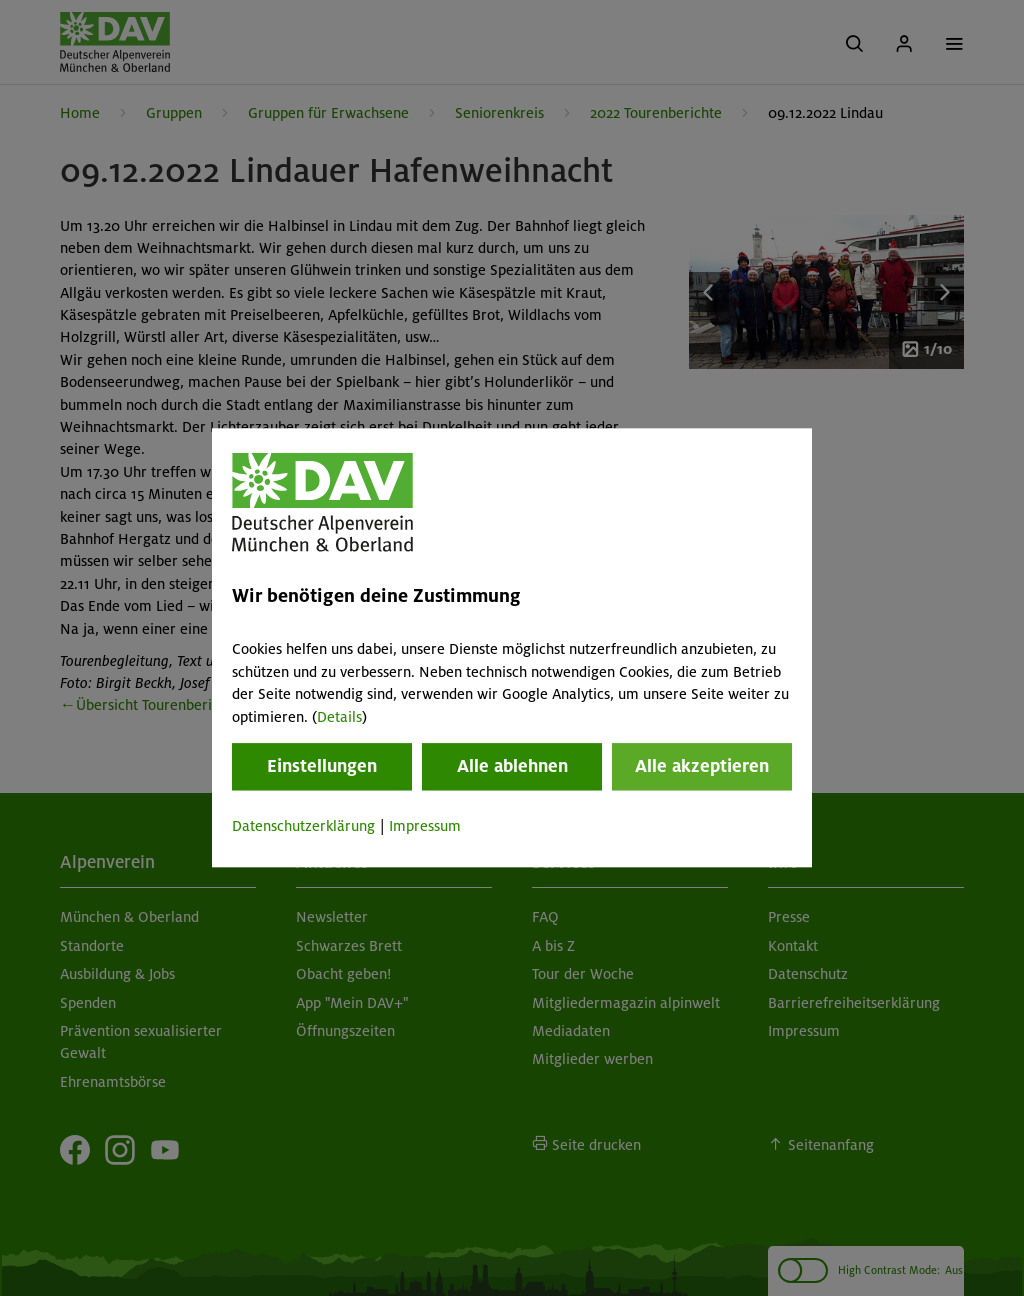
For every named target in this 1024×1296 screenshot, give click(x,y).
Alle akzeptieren (702, 766)
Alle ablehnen (512, 766)
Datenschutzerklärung (303, 826)
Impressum (425, 826)
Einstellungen (322, 766)
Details (339, 717)
